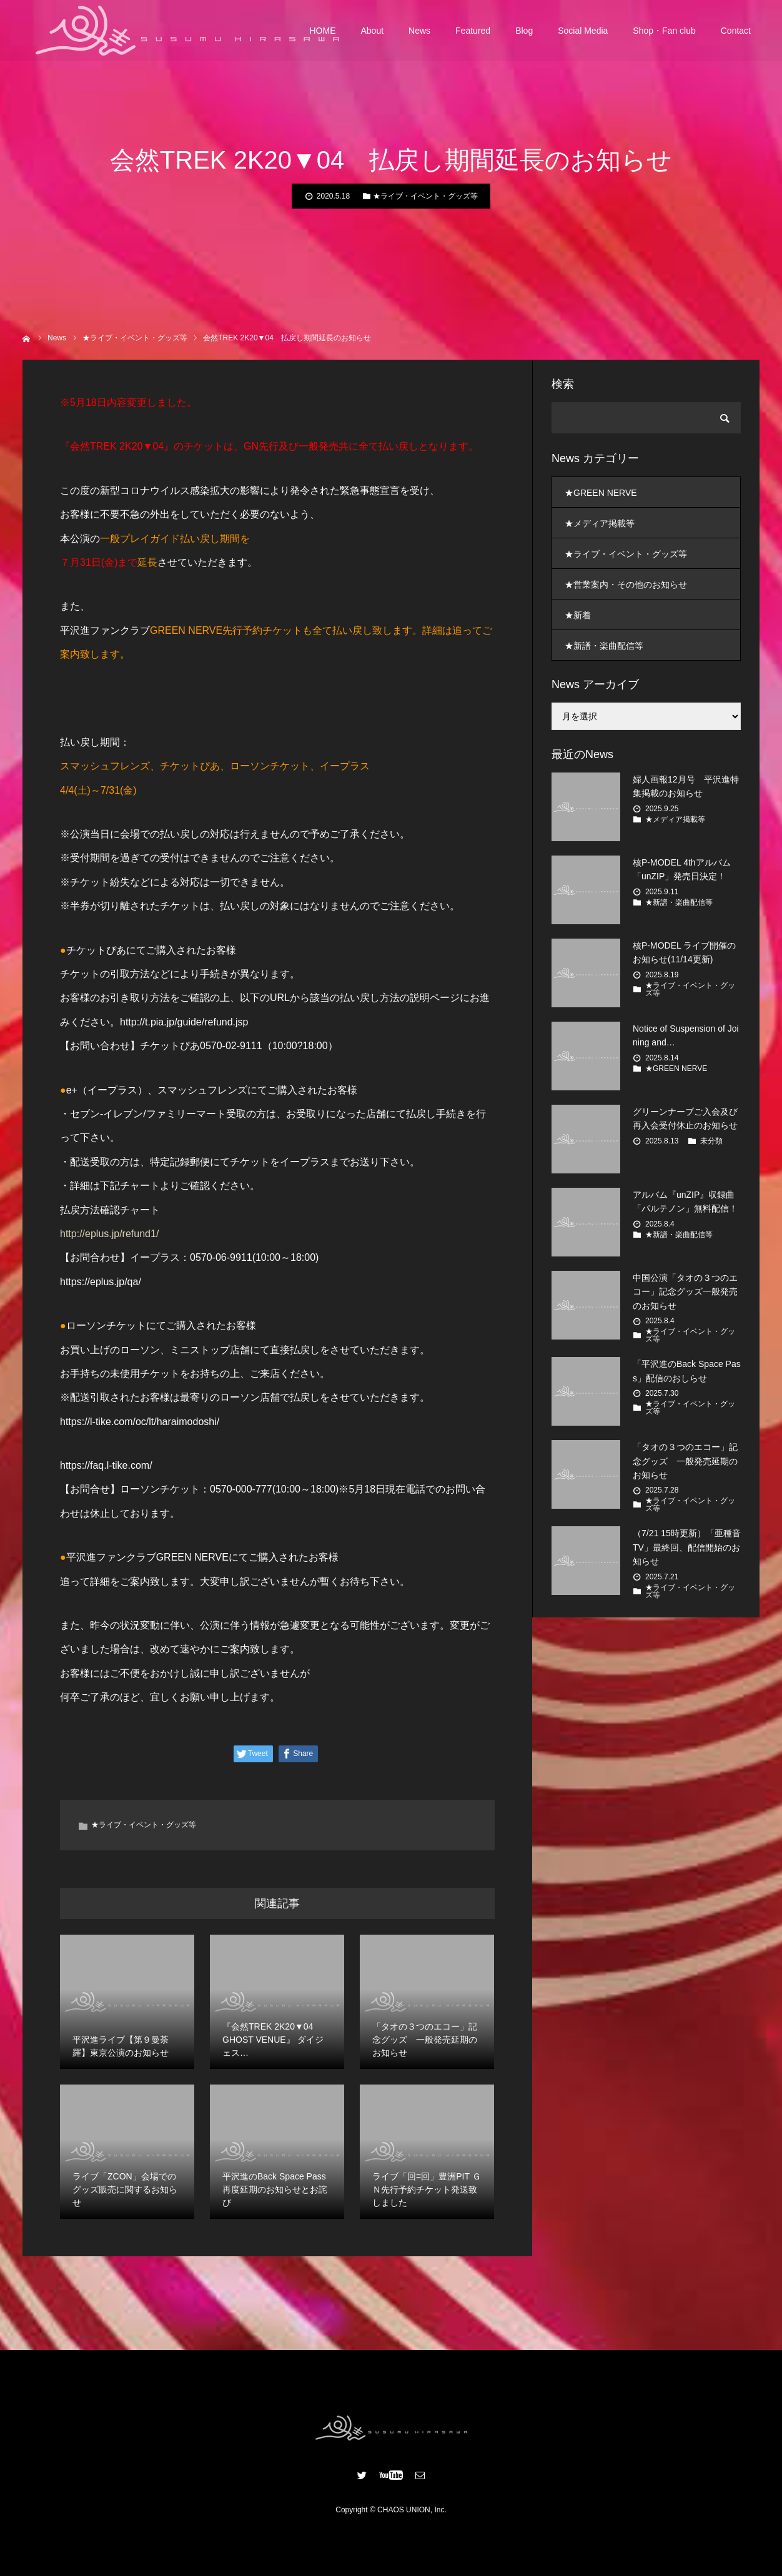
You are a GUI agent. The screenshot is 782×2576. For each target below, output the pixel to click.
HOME (323, 31)
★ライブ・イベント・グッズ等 (425, 196)
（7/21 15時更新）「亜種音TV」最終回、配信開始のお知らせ (687, 1547)
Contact (736, 31)
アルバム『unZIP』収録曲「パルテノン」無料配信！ (685, 1201)
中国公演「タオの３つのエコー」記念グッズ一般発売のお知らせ (685, 1292)
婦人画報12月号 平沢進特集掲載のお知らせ (686, 786)
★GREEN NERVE (601, 493)
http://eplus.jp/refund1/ (109, 1233)
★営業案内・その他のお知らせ (626, 585)
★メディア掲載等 (600, 523)
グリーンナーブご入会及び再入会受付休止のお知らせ (685, 1118)
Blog (524, 31)
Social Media (583, 31)
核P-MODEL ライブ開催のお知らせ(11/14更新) (684, 952)
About (372, 31)
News (419, 31)
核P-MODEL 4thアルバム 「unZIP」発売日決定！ (682, 869)
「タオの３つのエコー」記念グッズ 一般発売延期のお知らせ (685, 1461)
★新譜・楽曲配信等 (604, 646)
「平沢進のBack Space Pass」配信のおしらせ (687, 1371)
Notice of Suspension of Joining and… (686, 1035)
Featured (472, 31)
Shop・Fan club (664, 31)
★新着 (578, 615)
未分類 (711, 1141)
